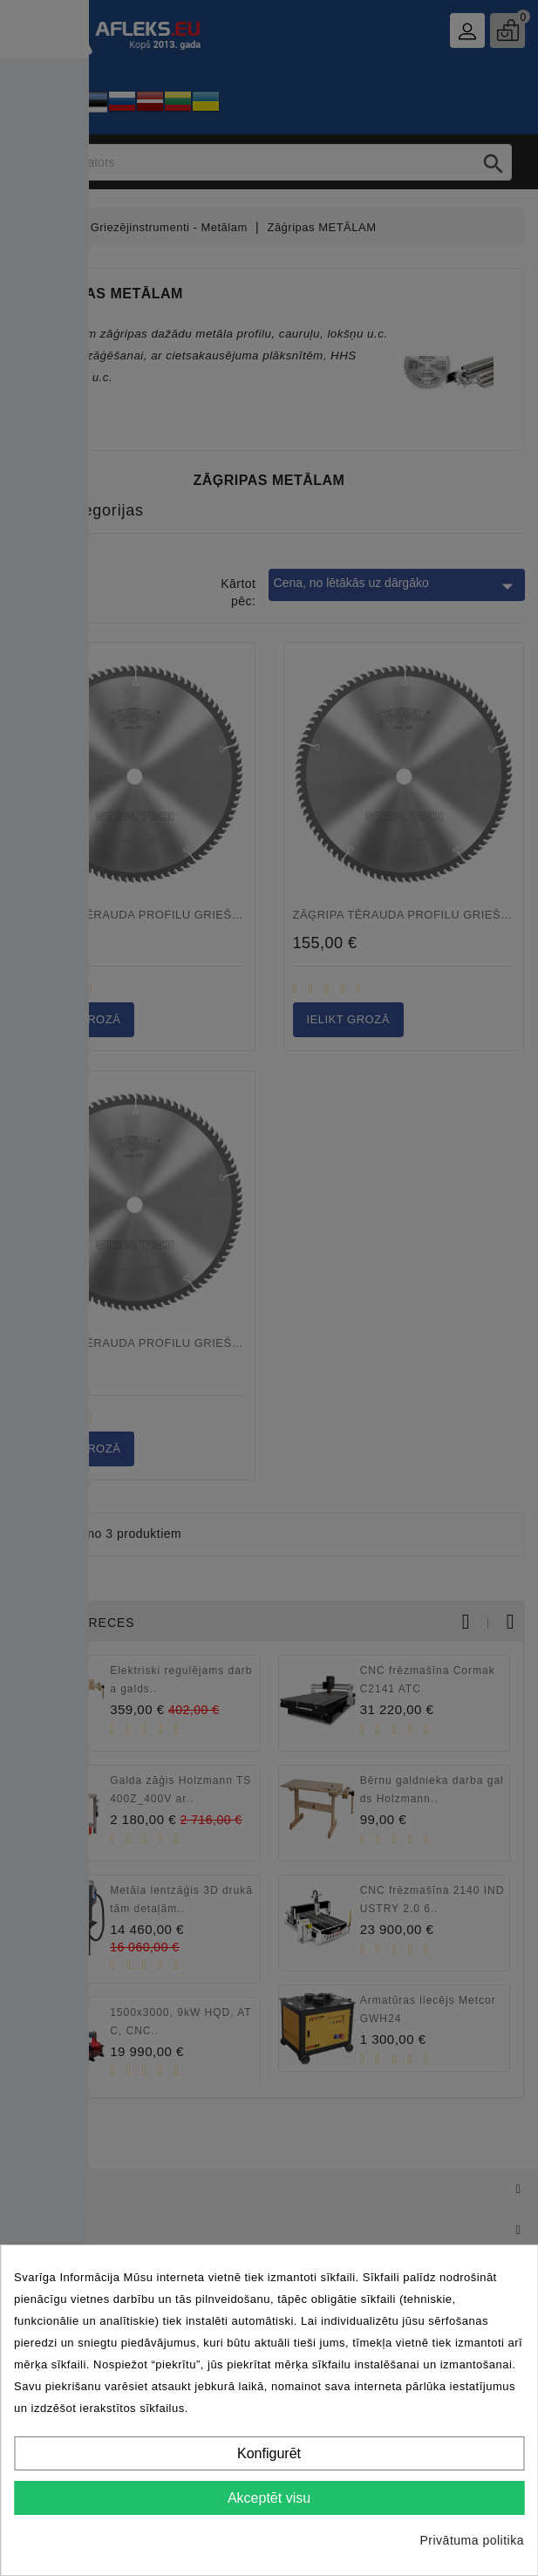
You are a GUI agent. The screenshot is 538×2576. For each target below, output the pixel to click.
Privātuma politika (472, 2540)
